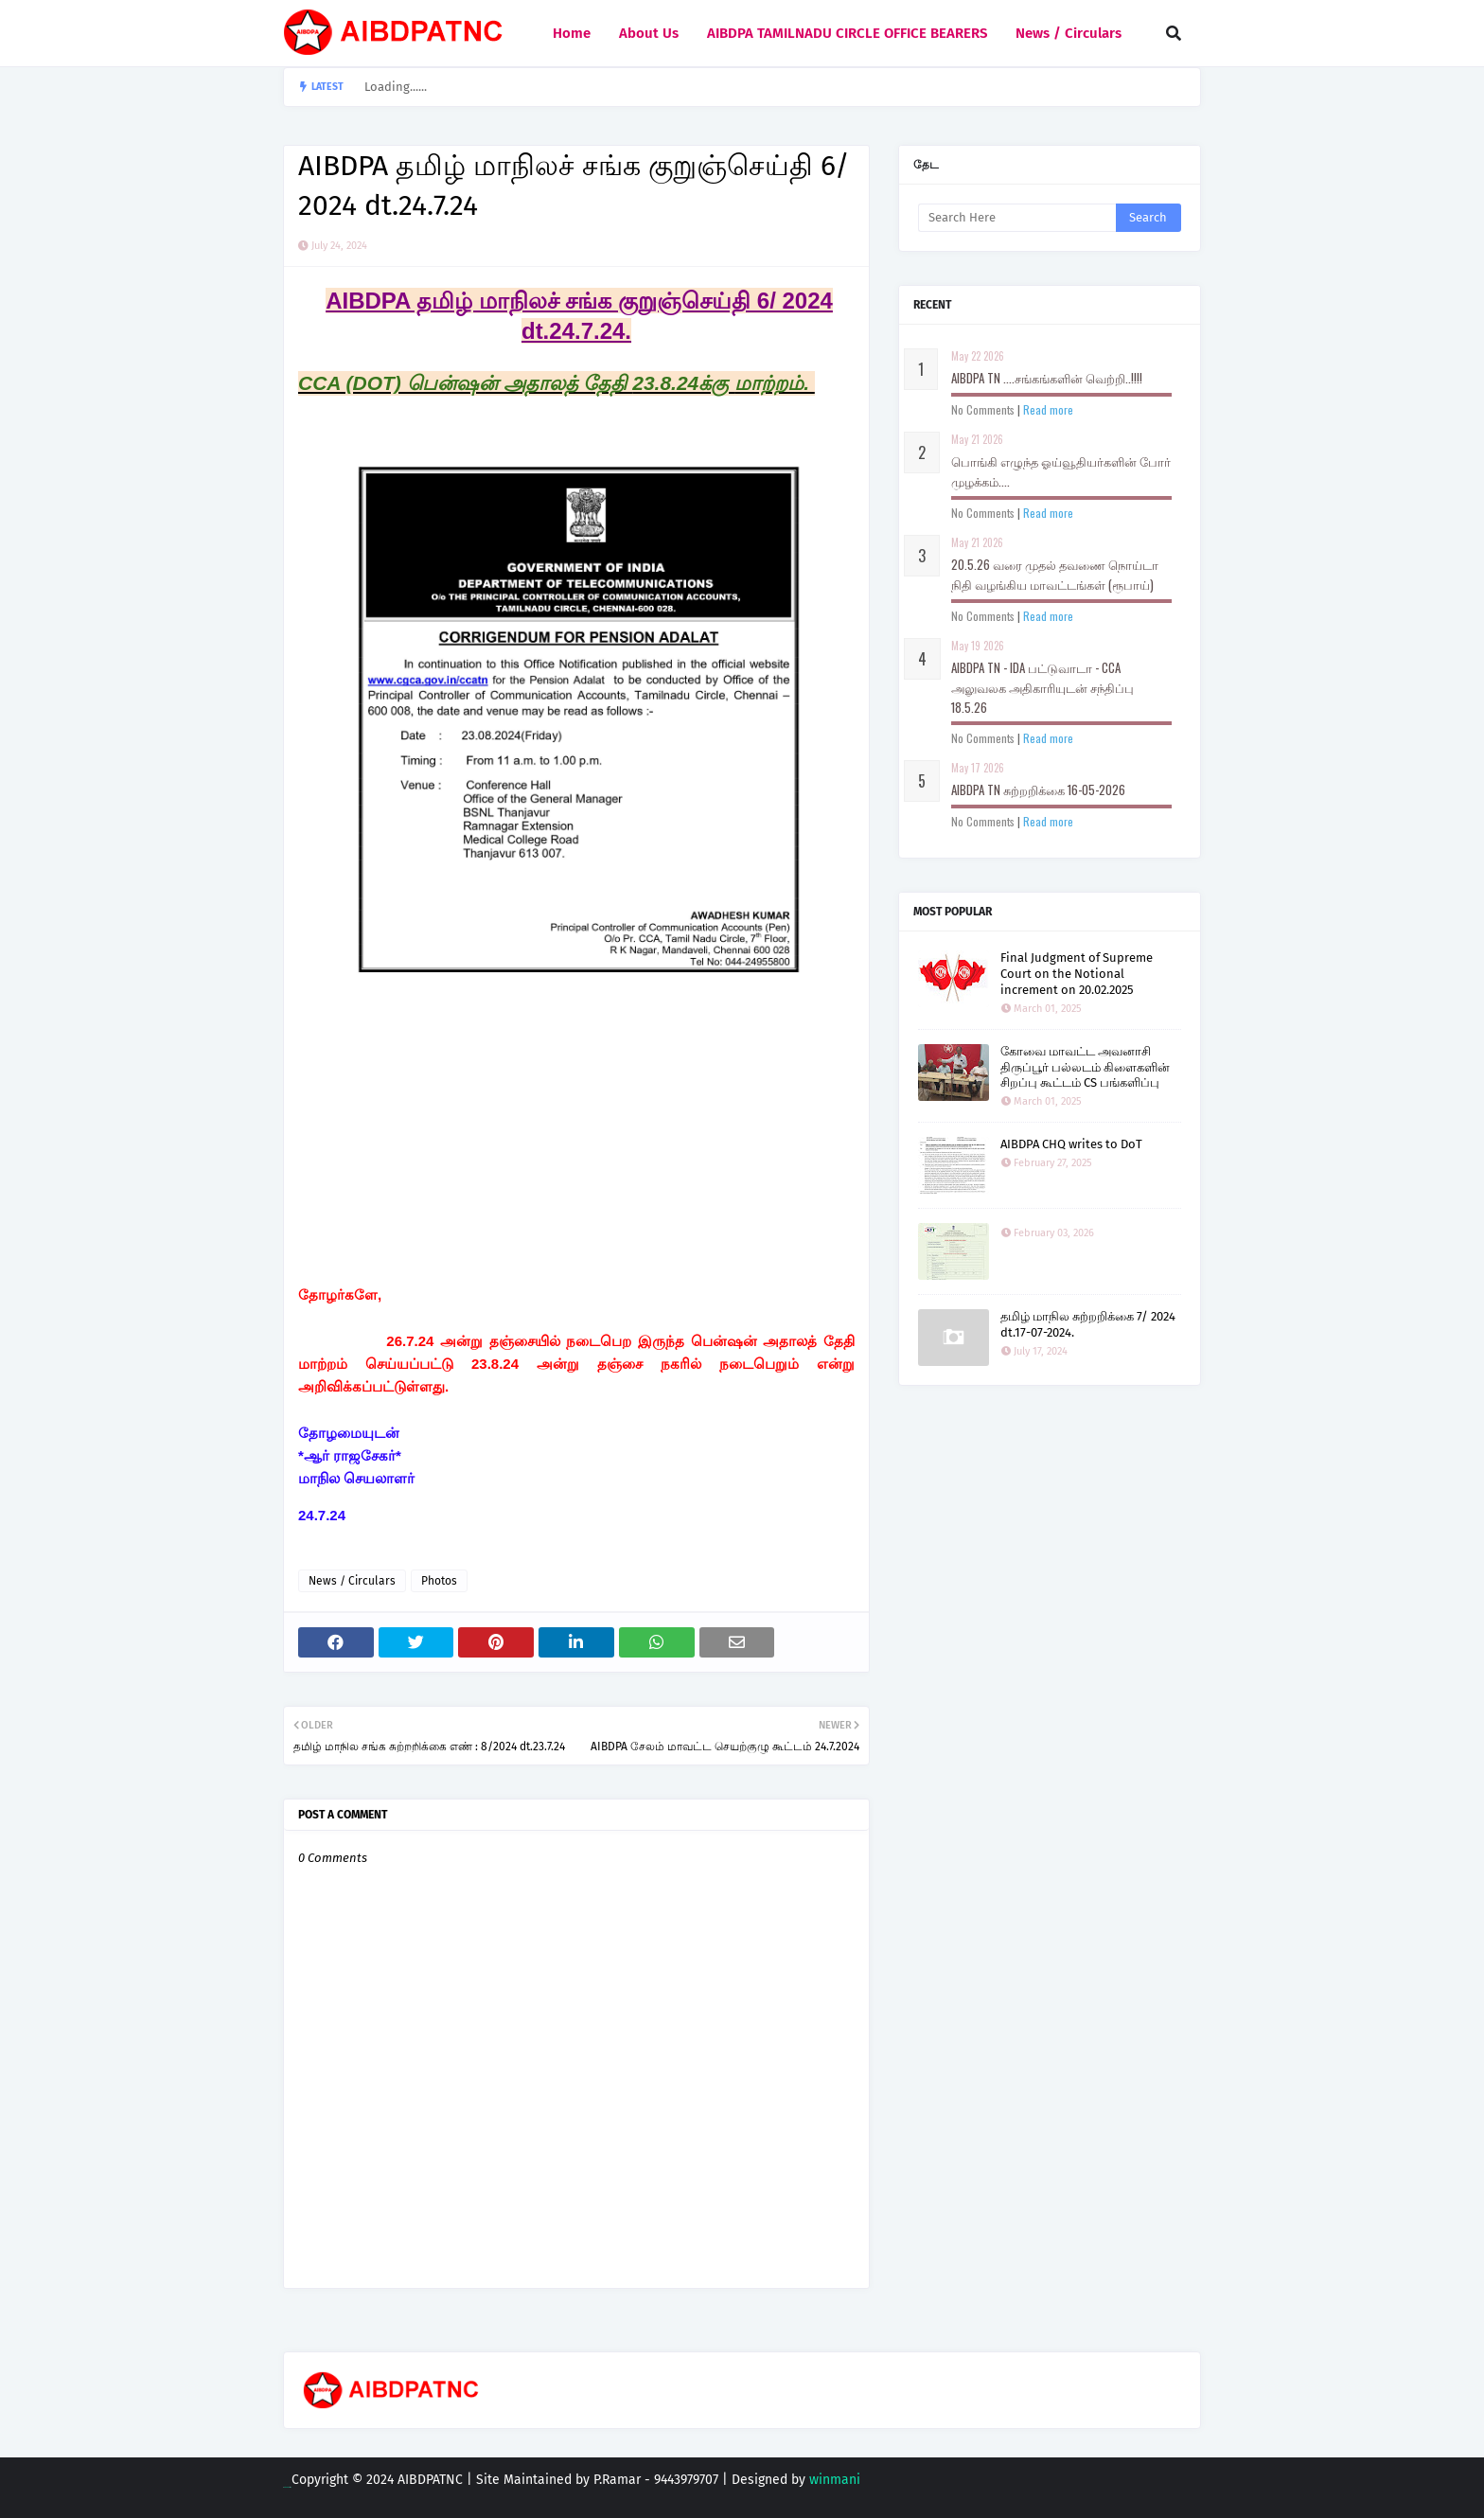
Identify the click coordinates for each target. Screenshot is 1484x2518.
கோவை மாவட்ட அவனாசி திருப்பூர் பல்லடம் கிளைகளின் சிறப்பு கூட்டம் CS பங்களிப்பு (1085, 1067)
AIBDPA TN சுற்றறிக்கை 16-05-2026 (1038, 789)
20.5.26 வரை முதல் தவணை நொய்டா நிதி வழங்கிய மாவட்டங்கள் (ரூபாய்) (1054, 574)
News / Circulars (352, 1580)
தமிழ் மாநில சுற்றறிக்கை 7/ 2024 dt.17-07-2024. (1087, 1324)
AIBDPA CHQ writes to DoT (1071, 1144)
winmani (834, 2480)
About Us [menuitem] (649, 33)
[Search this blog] (1017, 218)
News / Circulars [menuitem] (1069, 33)
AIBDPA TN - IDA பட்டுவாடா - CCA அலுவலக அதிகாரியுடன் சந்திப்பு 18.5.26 (1042, 687)
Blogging (287, 2487)
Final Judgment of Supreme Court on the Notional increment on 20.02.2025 (1076, 973)
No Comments (983, 409)
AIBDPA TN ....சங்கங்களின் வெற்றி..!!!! (1046, 377)
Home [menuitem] (572, 33)
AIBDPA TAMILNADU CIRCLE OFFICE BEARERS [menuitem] (847, 33)
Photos (439, 1580)
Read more (1048, 409)
